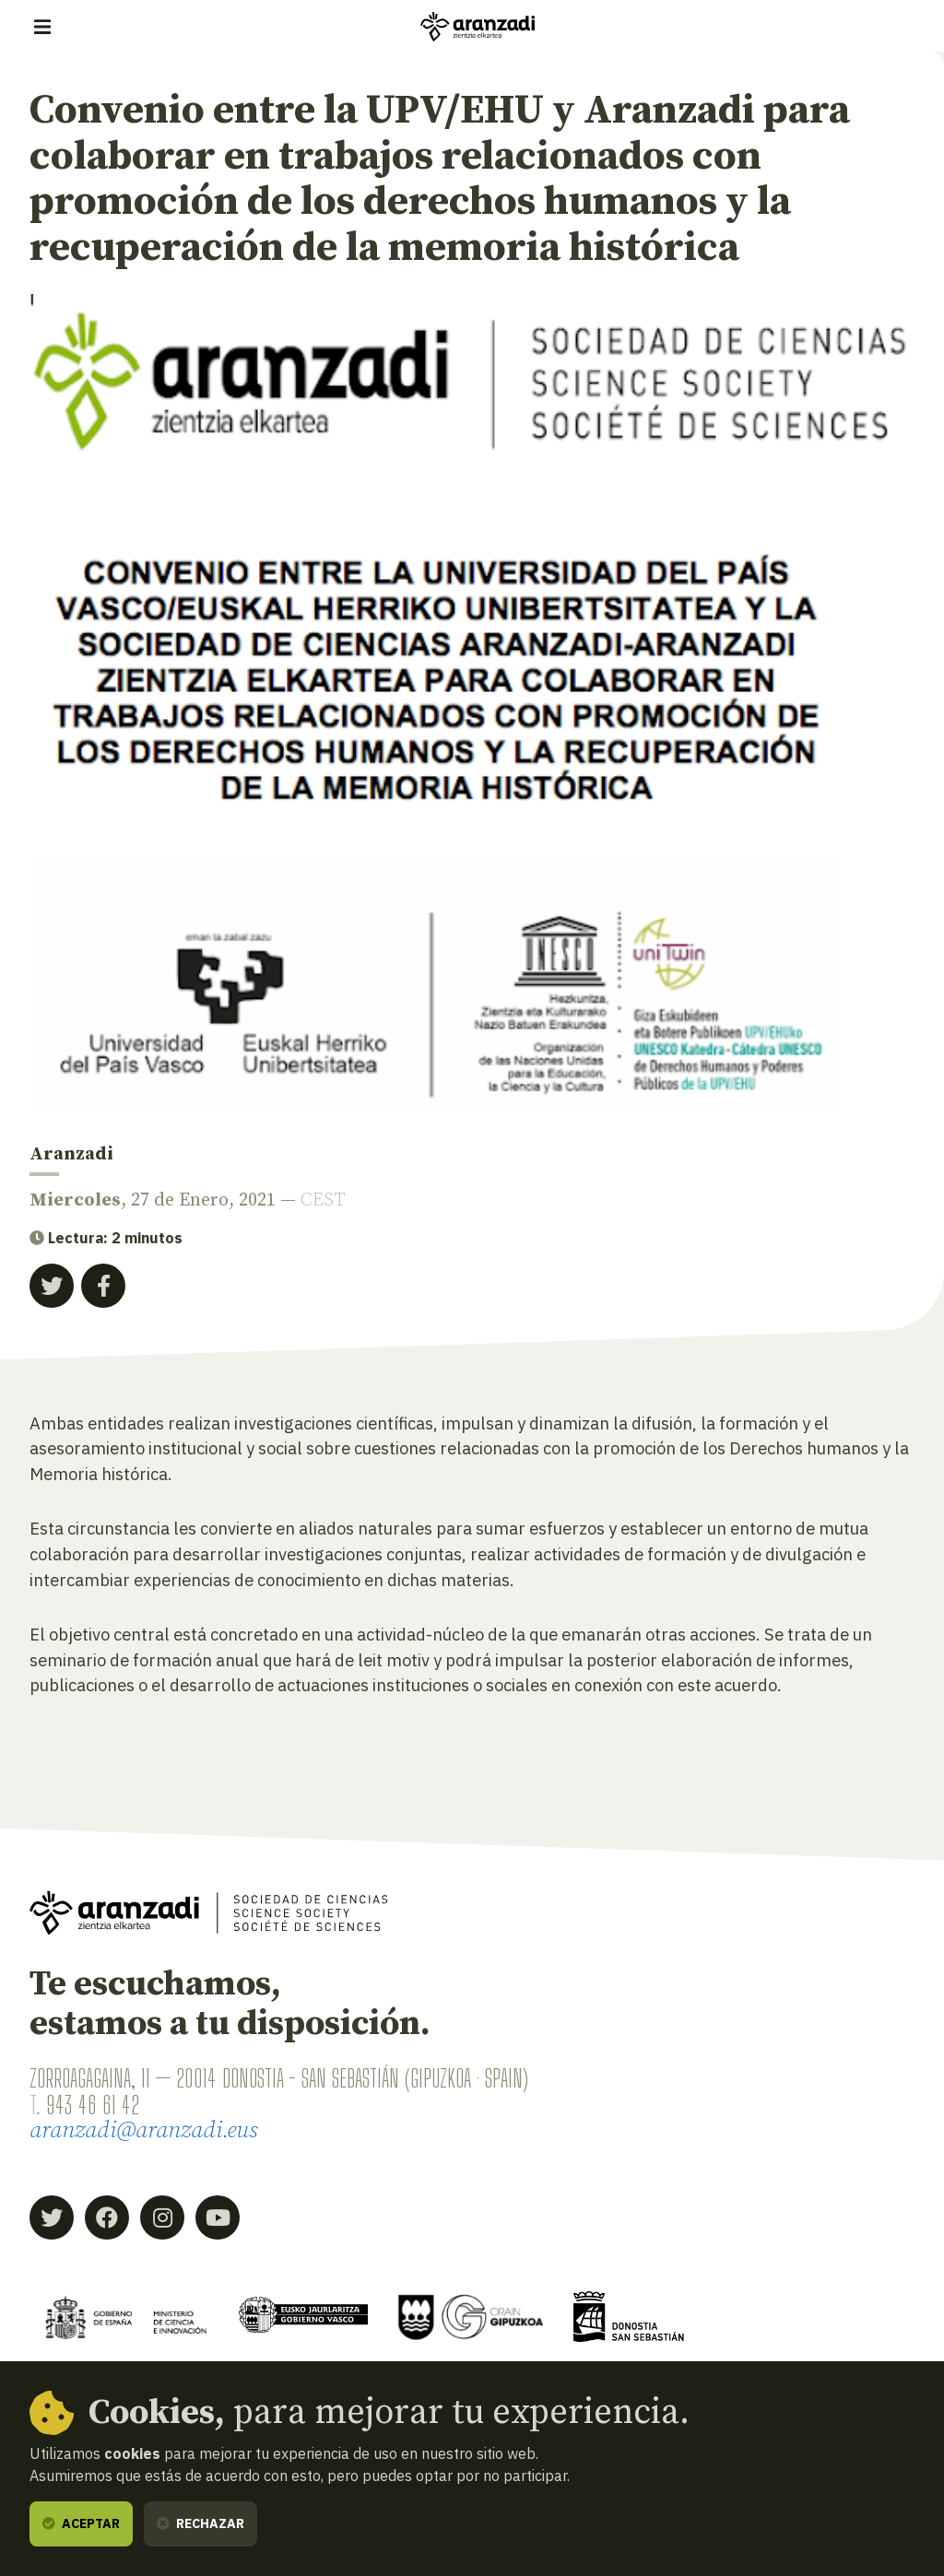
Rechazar (200, 2523)
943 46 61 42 (92, 2104)
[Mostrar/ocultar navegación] (42, 27)
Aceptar (81, 2523)
